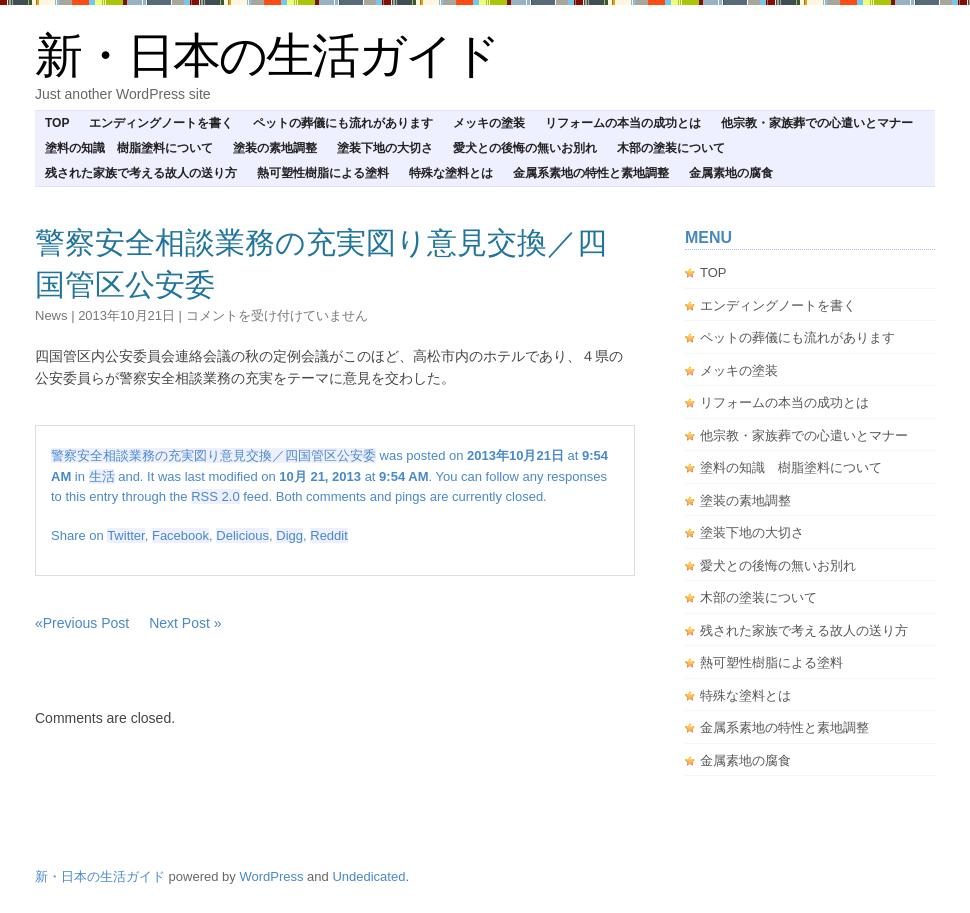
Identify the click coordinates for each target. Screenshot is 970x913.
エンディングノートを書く (161, 123)
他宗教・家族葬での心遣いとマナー (817, 123)
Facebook (180, 535)
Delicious (242, 535)
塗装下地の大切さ (385, 148)
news (51, 315)
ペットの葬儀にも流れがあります (343, 123)
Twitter (126, 535)
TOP (57, 123)
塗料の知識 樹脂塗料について (129, 148)
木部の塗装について (671, 148)
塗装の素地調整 (275, 148)
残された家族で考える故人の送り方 (141, 173)
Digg (289, 535)
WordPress (271, 876)
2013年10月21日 (126, 315)
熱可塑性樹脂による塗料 (323, 173)
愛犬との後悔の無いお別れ (525, 148)
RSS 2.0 (215, 496)
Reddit (329, 535)
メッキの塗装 (489, 123)
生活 (102, 476)
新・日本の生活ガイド (267, 55)
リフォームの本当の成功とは (623, 123)
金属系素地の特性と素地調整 (591, 173)
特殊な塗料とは (451, 173)
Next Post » (185, 623)
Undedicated (368, 876)
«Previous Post (82, 623)
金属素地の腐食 (731, 173)
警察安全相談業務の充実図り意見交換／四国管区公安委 (213, 455)
